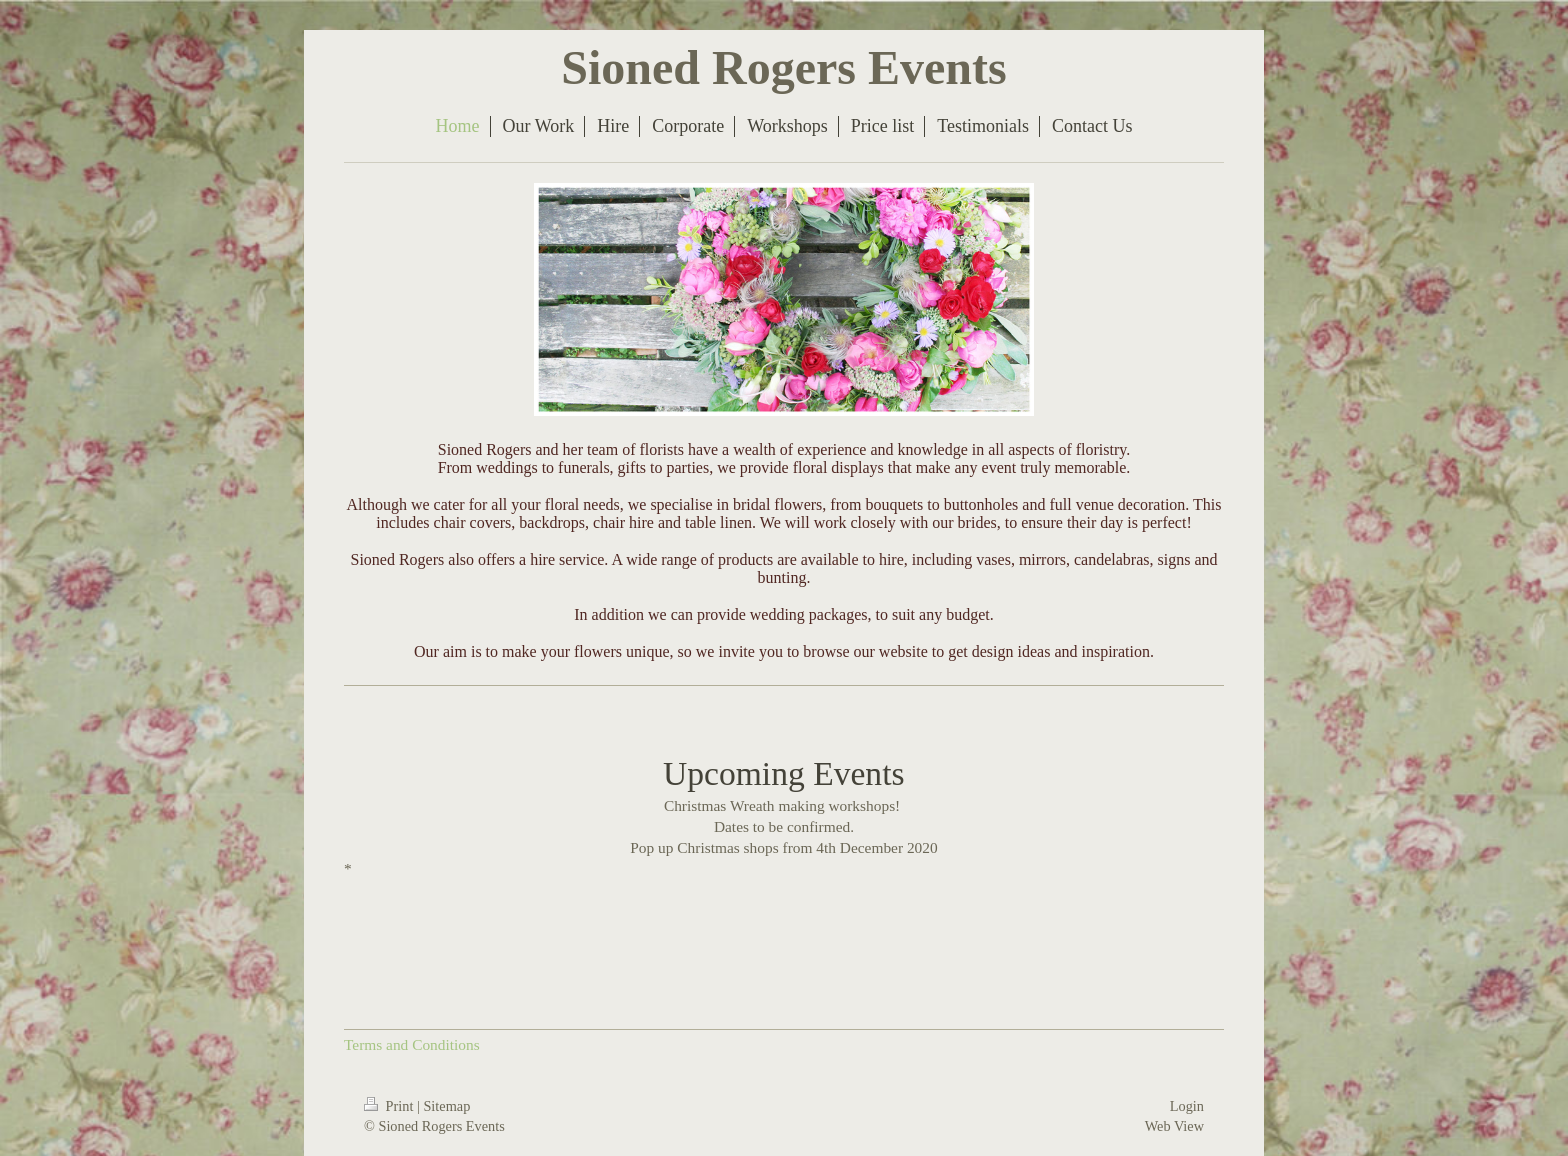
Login (1187, 1106)
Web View (1174, 1126)
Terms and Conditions (412, 1044)
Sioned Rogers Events (783, 67)
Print (390, 1106)
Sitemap (446, 1106)
